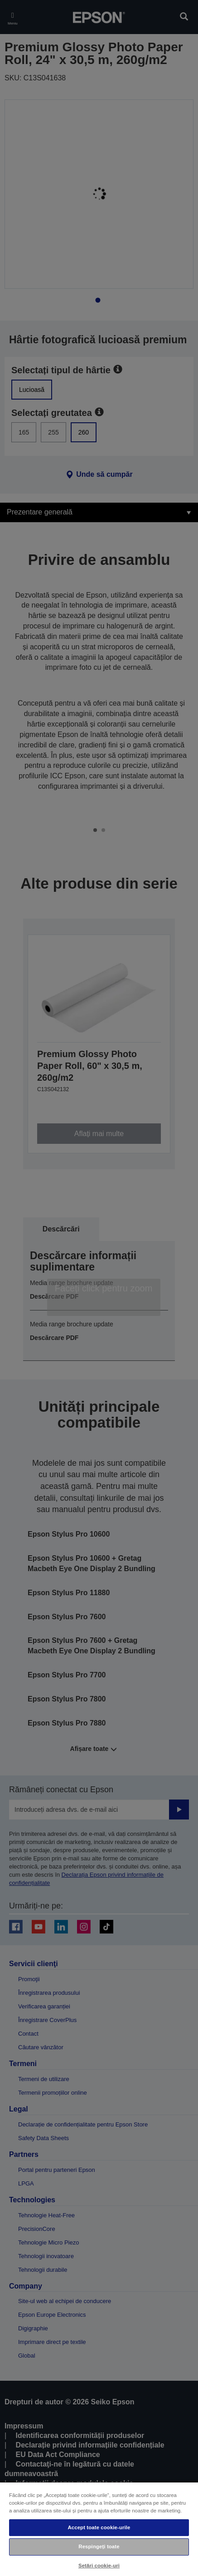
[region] (99, 2529)
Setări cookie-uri (99, 2565)
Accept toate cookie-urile (99, 2527)
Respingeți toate (98, 2546)
